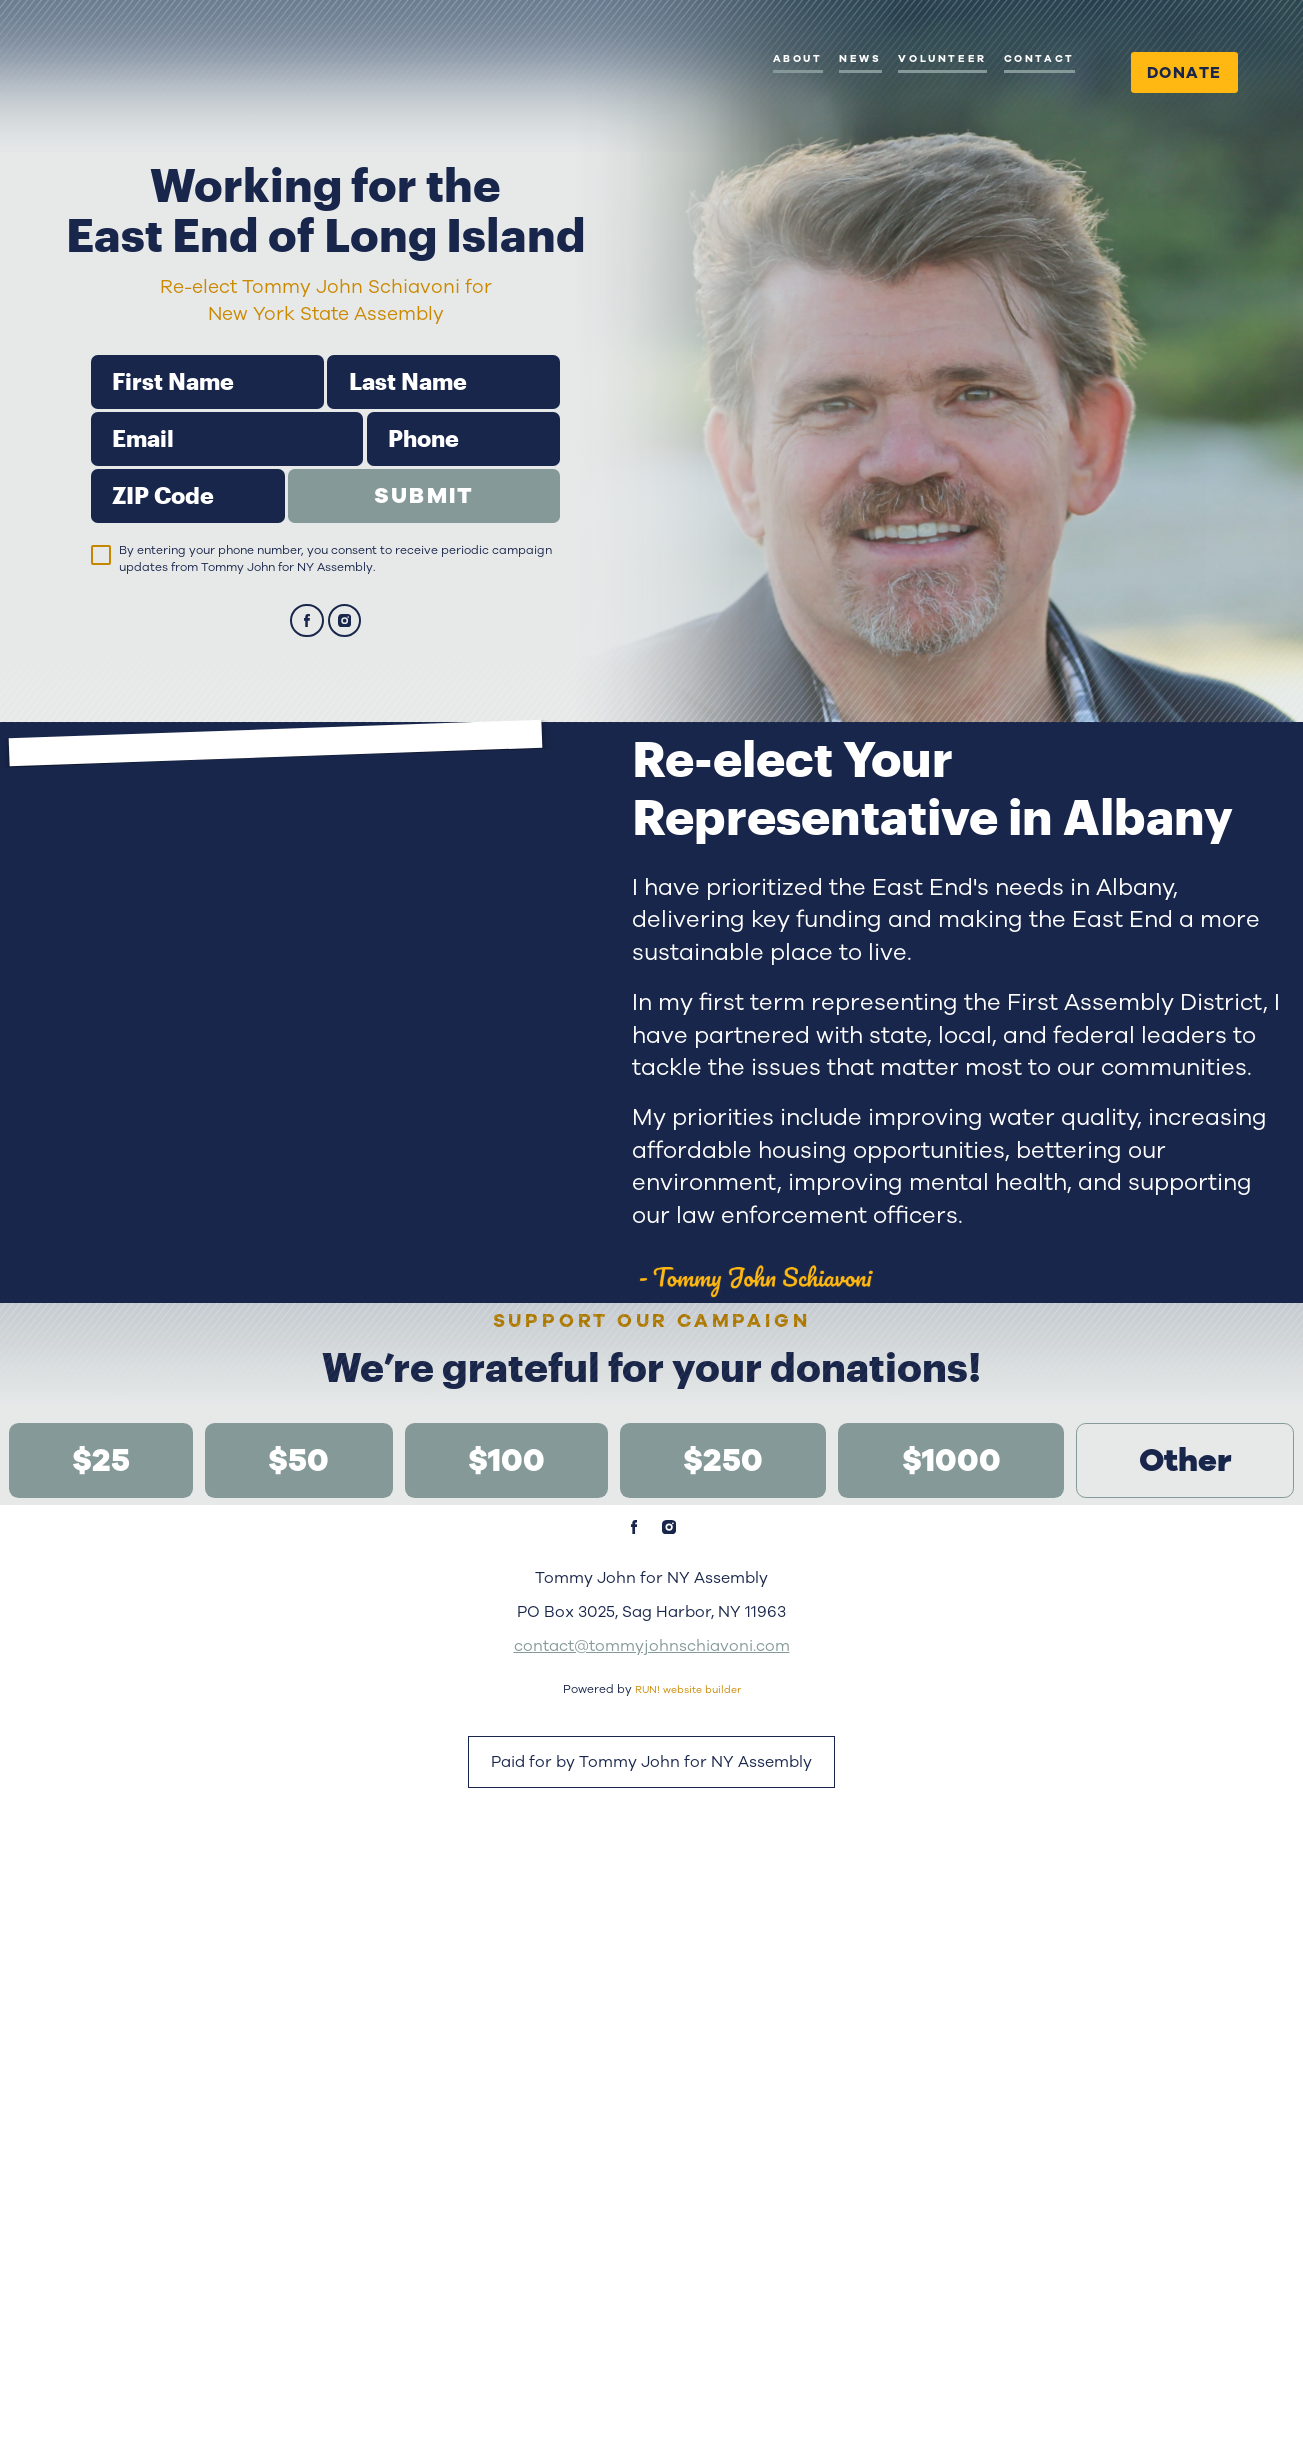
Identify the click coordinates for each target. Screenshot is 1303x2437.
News (860, 58)
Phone (366, 486)
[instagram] (345, 696)
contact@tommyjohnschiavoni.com (652, 2205)
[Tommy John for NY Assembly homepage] (161, 110)
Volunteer (942, 58)
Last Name (326, 429)
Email (90, 486)
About (798, 58)
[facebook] (307, 696)
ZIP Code (90, 543)
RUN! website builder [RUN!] (687, 2249)
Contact (1039, 58)
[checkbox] (101, 629)
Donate (1184, 72)
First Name (90, 429)
